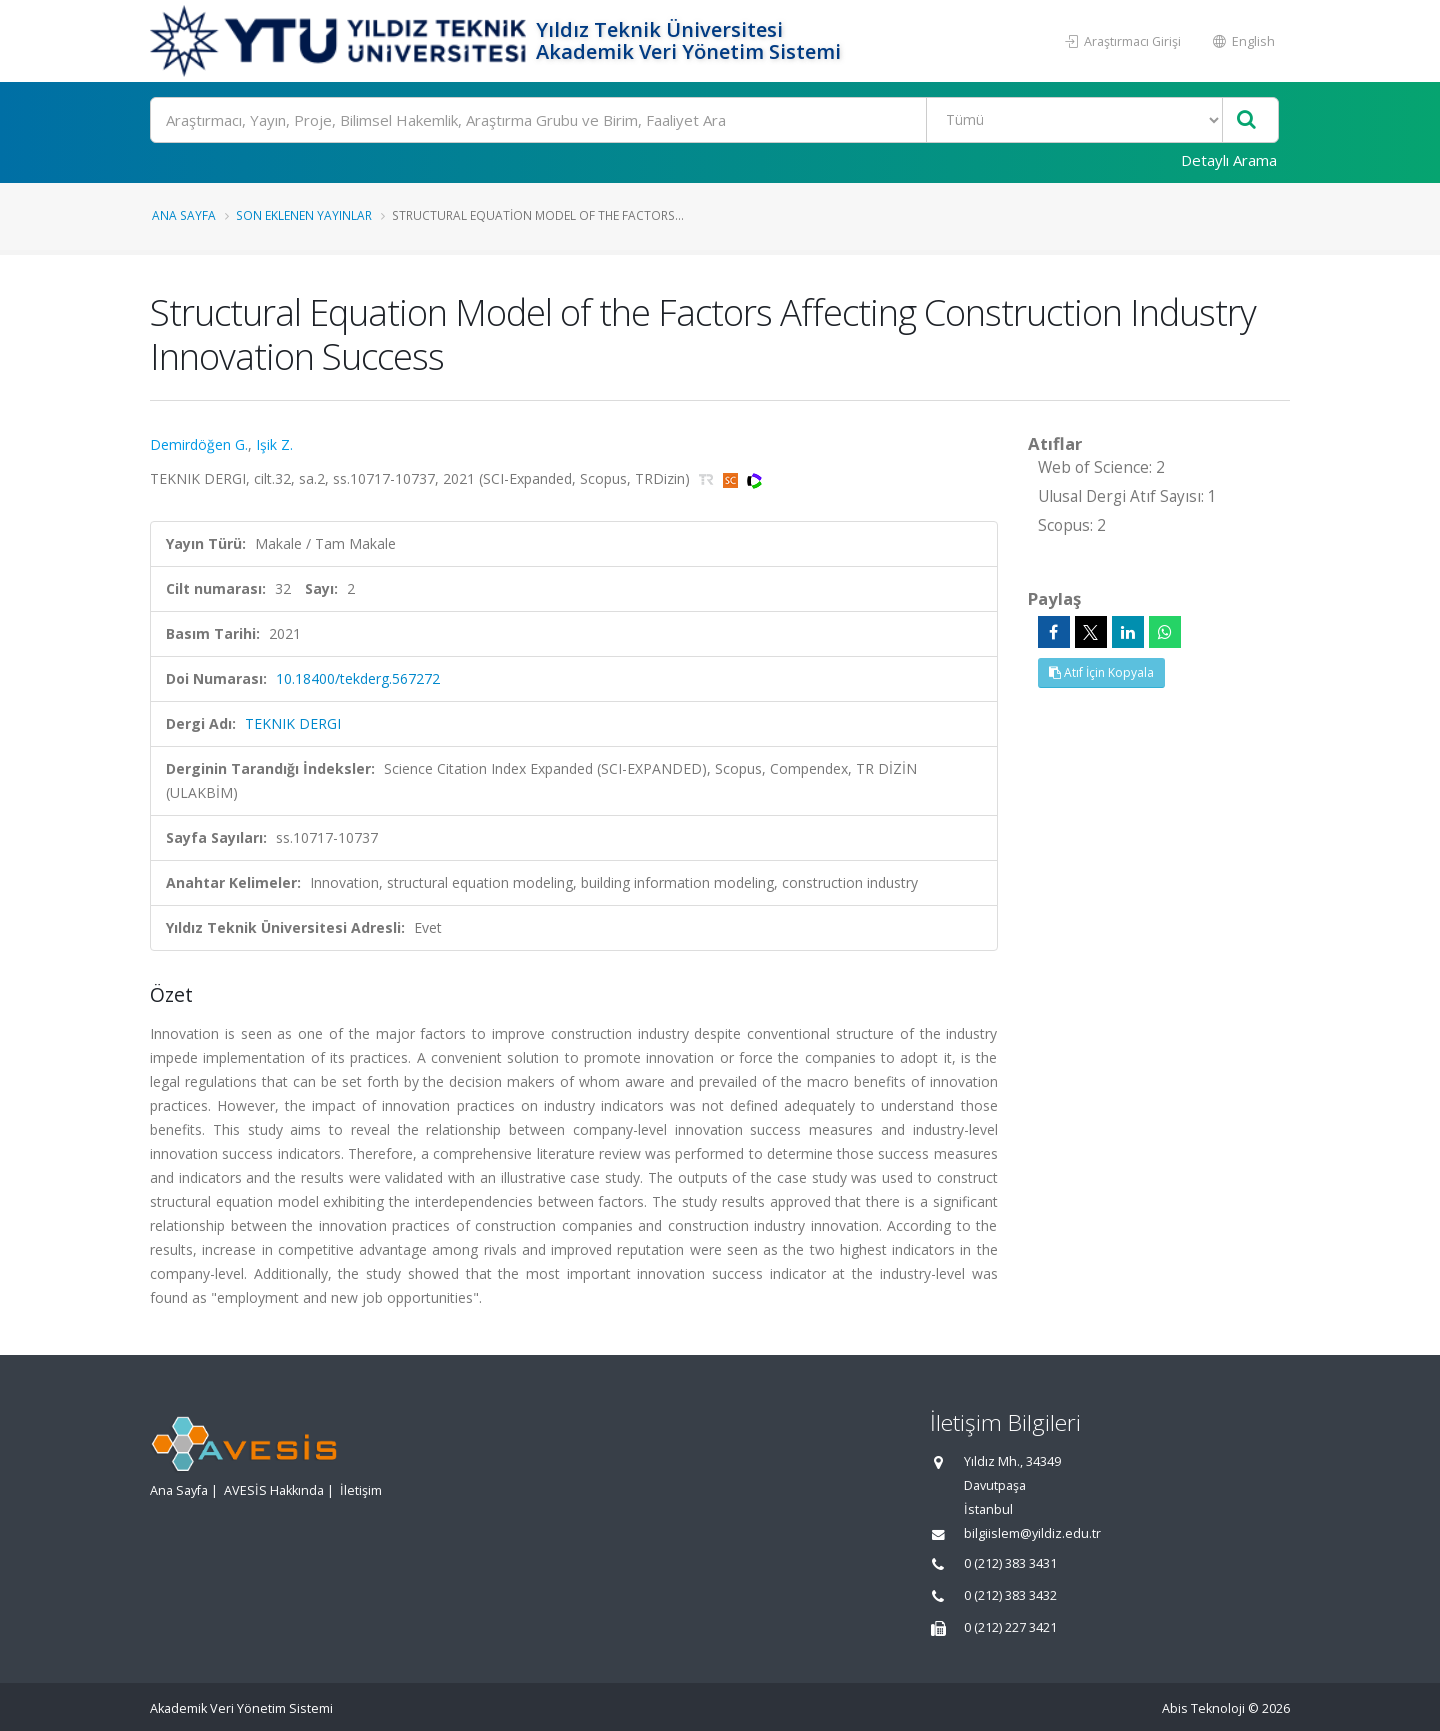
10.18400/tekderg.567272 (358, 678)
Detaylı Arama (1229, 160)
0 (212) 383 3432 (1010, 1595)
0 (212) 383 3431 (1010, 1563)
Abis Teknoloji (1203, 1708)
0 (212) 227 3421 (1010, 1627)
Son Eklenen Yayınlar (304, 215)
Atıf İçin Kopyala (1101, 672)
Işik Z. (274, 444)
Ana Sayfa (184, 215)
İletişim (361, 1490)
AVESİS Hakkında (274, 1490)
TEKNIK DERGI (293, 723)
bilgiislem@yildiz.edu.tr (1032, 1533)
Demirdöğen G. (199, 444)
